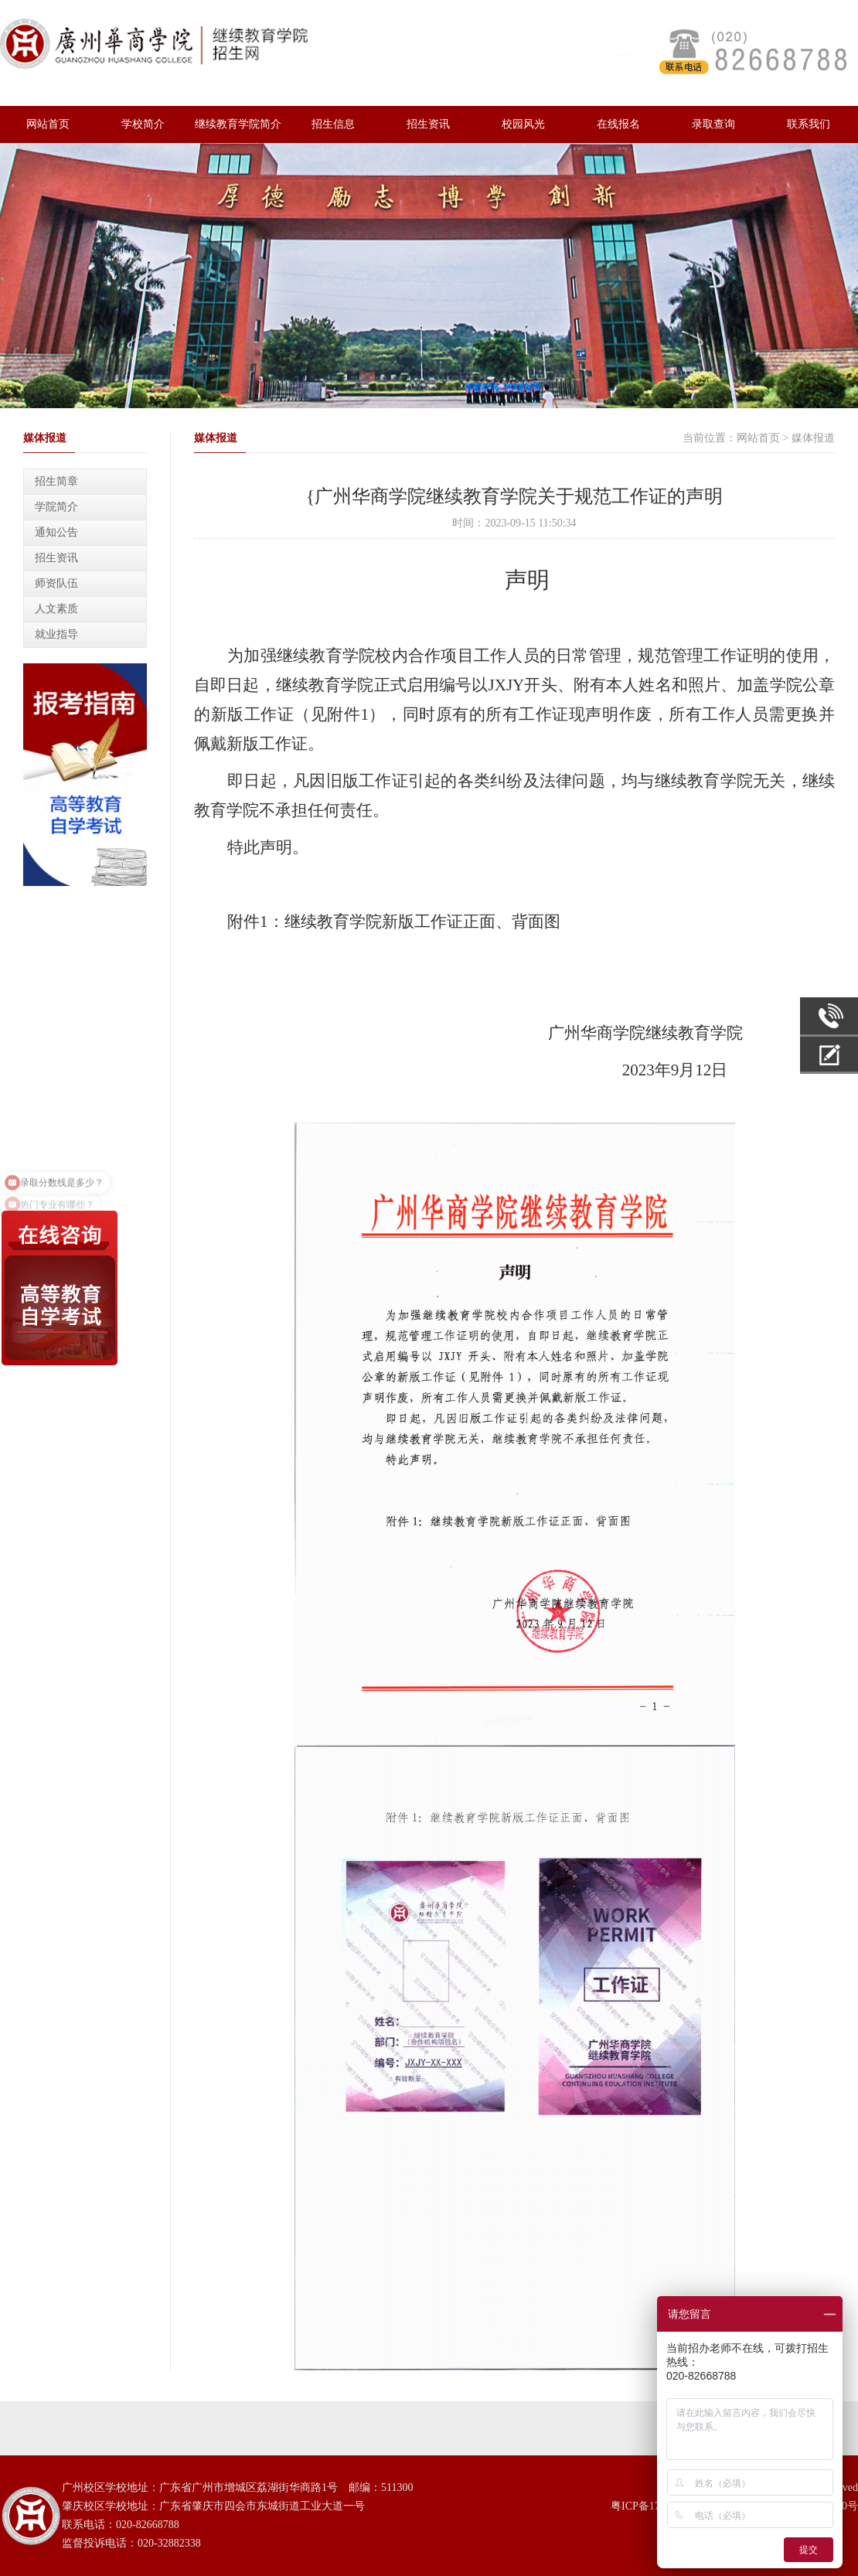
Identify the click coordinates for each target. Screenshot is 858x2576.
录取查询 (713, 124)
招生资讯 (428, 124)
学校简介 (143, 124)
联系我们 (808, 124)
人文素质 (56, 609)
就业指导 (56, 634)
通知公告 (56, 532)
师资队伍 (56, 583)
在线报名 (618, 124)
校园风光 (523, 124)
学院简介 (56, 507)
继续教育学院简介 (238, 124)
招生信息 (333, 124)
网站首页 (48, 124)
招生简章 (56, 481)
